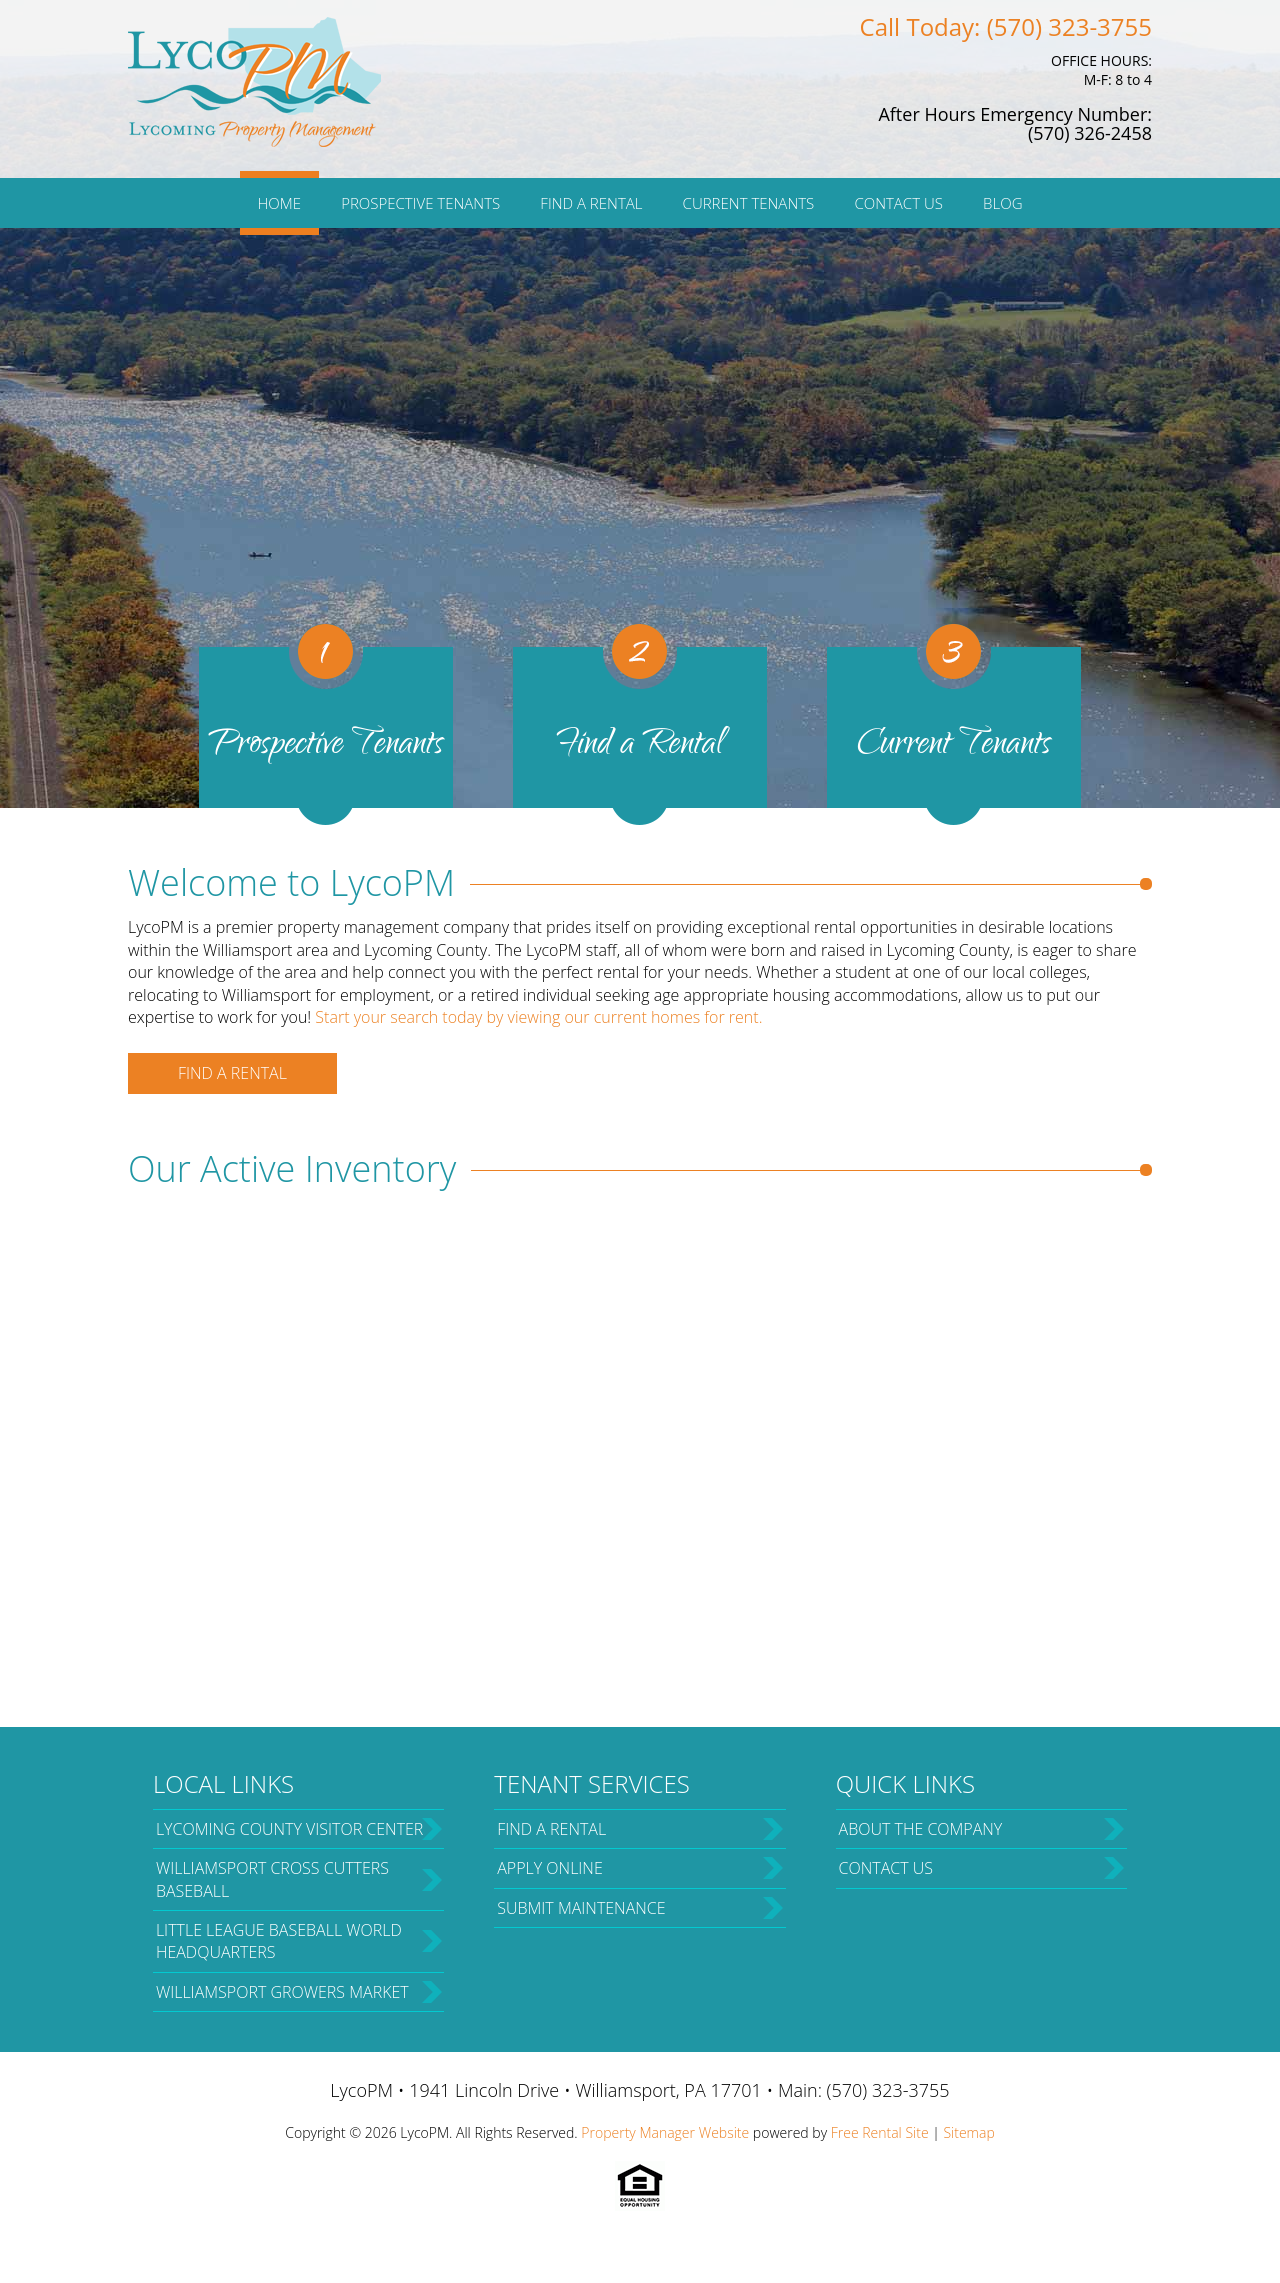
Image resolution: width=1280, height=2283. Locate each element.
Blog (1002, 203)
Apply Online (550, 1868)
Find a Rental (591, 203)
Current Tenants (749, 203)
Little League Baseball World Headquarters (279, 1941)
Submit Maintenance (581, 1908)
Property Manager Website (665, 2132)
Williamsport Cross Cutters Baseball (272, 1879)
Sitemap (968, 2132)
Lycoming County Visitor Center (289, 1829)
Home (279, 203)
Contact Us (898, 203)
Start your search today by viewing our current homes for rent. (538, 1017)
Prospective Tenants (420, 203)
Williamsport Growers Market (282, 1992)
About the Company (921, 1829)
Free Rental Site (880, 2132)
